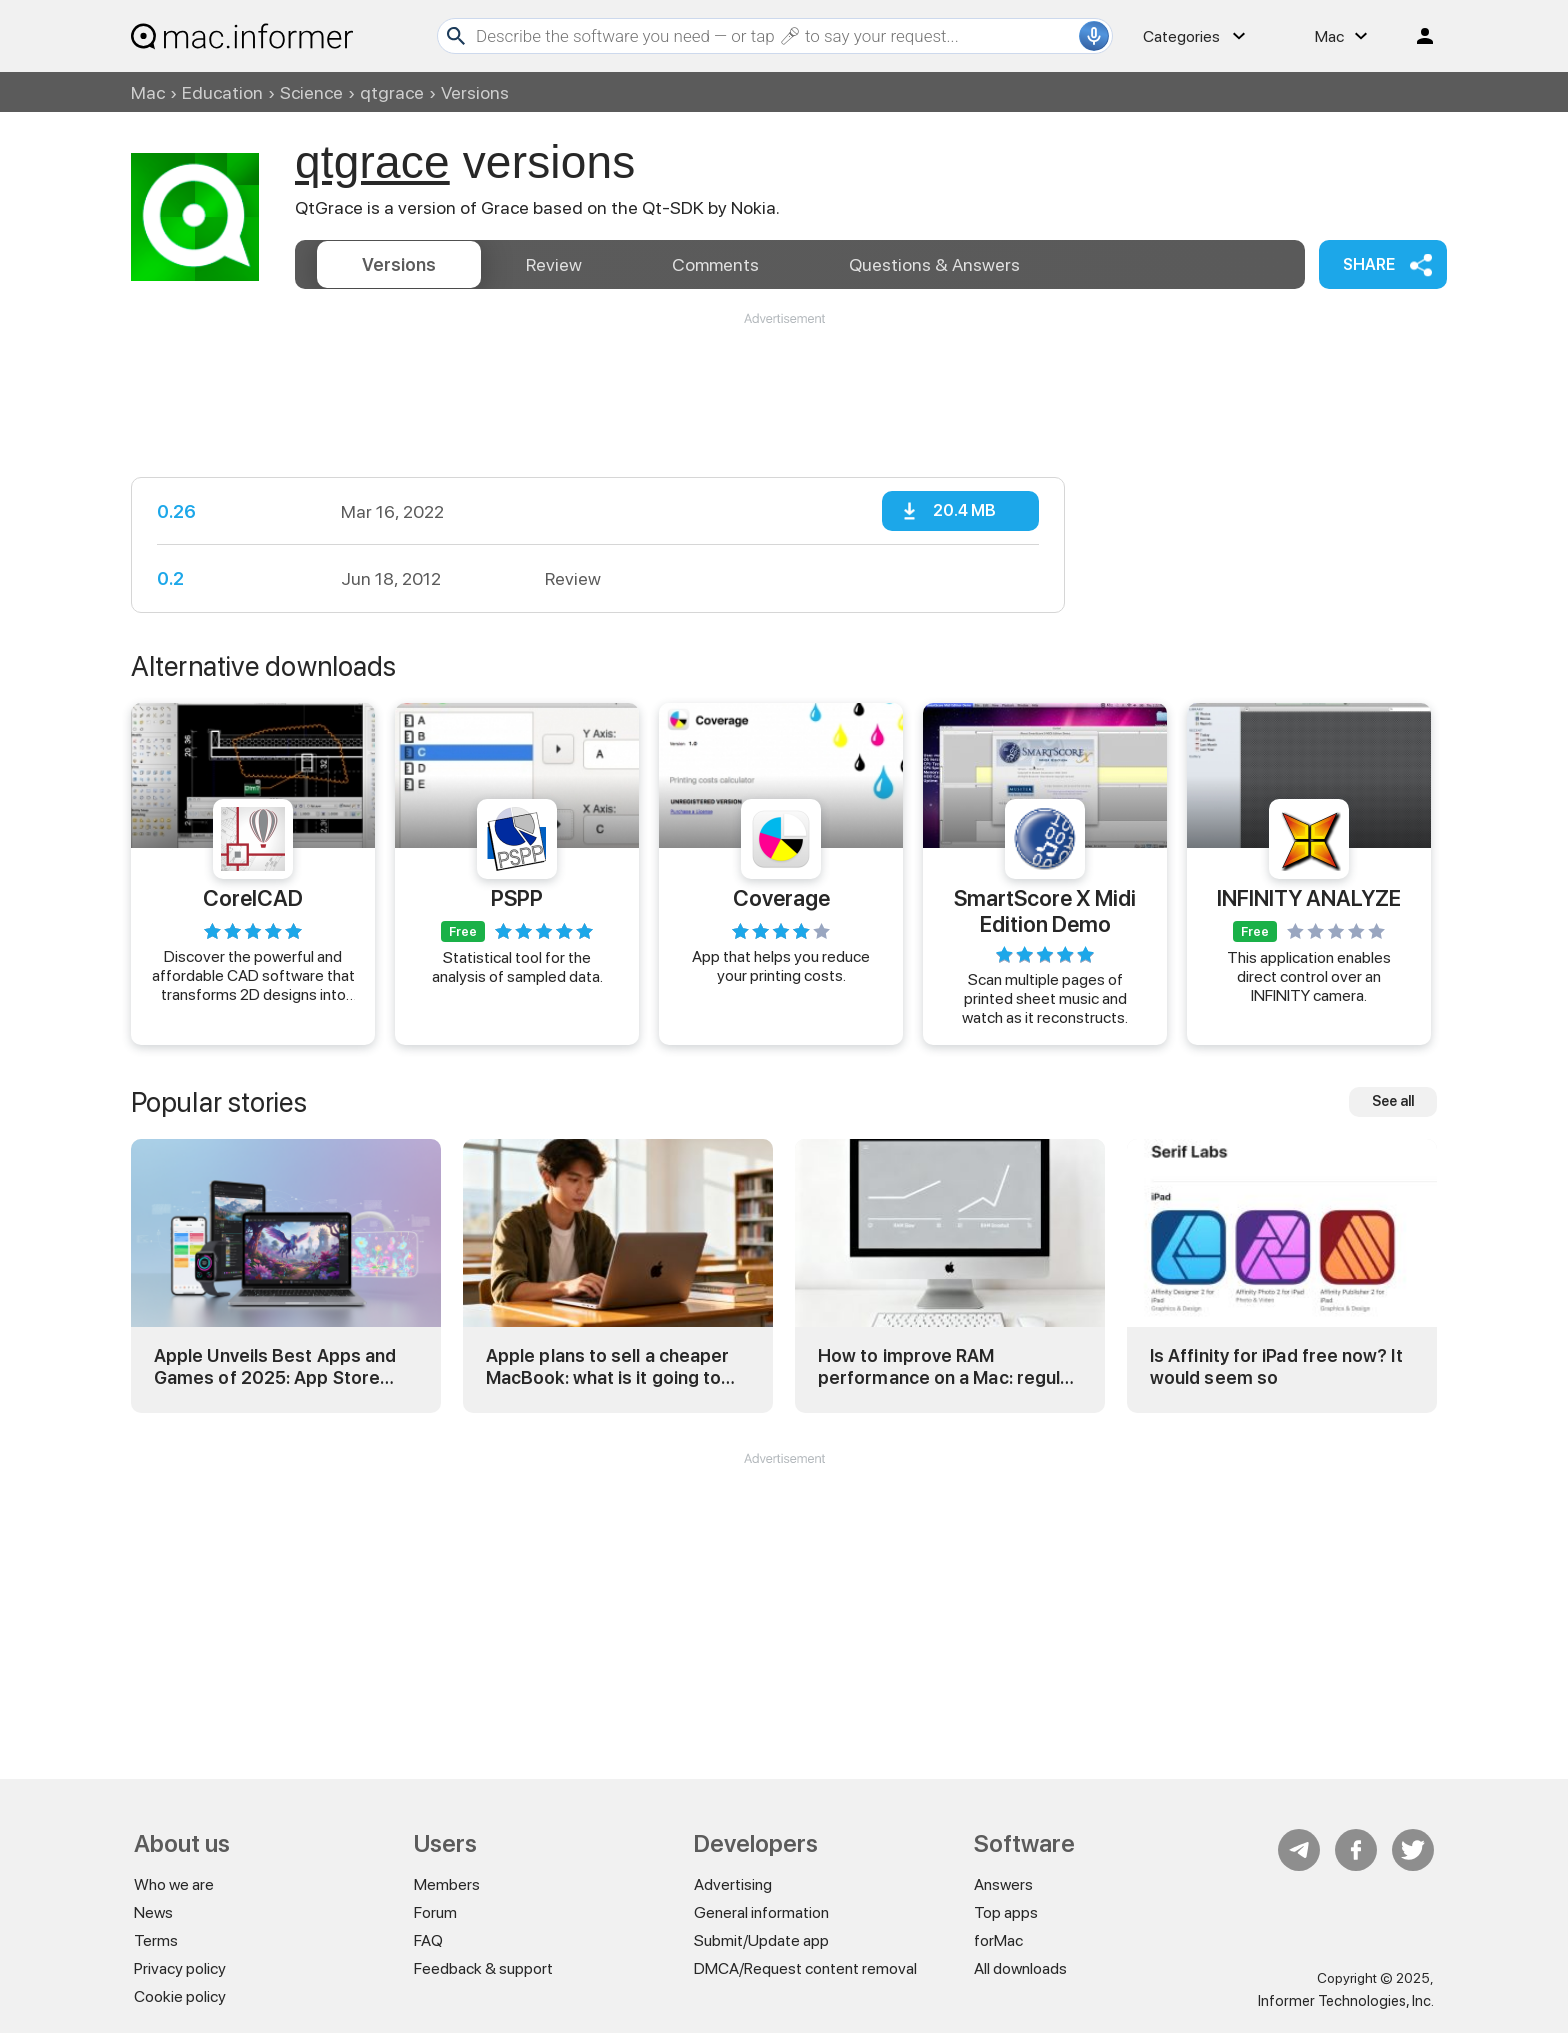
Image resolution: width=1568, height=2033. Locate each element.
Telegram (1299, 1850)
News (153, 1912)
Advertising (733, 1884)
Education (222, 92)
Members (447, 1884)
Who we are (174, 1884)
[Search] (775, 36)
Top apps (1006, 1912)
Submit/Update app (761, 1940)
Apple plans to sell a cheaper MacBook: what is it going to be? (607, 1366)
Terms (156, 1940)
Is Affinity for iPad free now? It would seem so (1276, 1366)
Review (554, 264)
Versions (399, 264)
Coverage (781, 898)
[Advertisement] (784, 388)
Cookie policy (180, 1996)
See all (1393, 1101)
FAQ (428, 1940)
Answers (934, 264)
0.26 (176, 511)
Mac (148, 92)
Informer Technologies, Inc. (1346, 2001)
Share (1369, 264)
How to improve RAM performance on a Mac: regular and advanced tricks (947, 1366)
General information (761, 1912)
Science (311, 92)
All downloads (1020, 1968)
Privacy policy (180, 1968)
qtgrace (392, 92)
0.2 (170, 578)
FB (1356, 1850)
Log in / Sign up (1416, 36)
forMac (998, 1940)
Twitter (1413, 1850)
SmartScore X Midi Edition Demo (1045, 910)
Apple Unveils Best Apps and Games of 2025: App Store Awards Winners (275, 1366)
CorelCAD (253, 898)
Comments (715, 264)
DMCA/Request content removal (805, 1968)
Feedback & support (483, 1968)
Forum (435, 1912)
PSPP (517, 898)
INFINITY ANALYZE (1309, 898)
